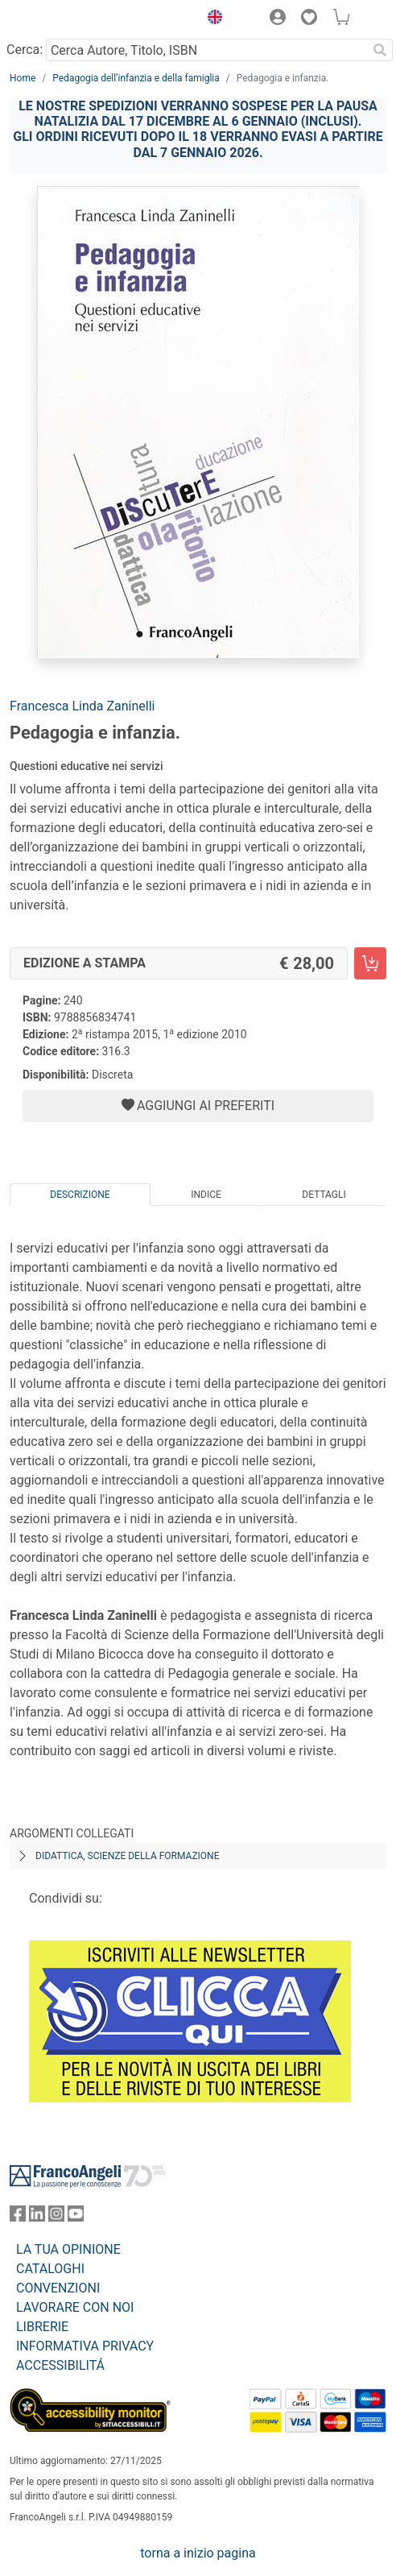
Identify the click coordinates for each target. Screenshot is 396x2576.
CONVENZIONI (58, 2288)
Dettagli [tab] (323, 1194)
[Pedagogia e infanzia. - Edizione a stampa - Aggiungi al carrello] (370, 963)
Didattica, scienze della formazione (127, 1856)
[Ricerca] (380, 50)
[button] (211, 19)
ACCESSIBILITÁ (60, 2365)
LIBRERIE (42, 2326)
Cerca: (24, 49)
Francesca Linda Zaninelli (82, 706)
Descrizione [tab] (79, 1194)
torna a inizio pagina (197, 2553)
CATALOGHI (50, 2268)
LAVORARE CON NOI (75, 2307)
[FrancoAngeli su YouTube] (76, 2217)
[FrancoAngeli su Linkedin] (37, 2217)
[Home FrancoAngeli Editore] (64, 19)
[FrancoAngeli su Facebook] (18, 2217)
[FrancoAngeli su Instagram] (56, 2217)
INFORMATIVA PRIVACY (85, 2346)
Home (22, 78)
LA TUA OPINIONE (68, 2249)
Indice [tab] (206, 1194)
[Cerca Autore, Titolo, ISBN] (206, 50)
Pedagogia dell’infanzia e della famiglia (136, 78)
